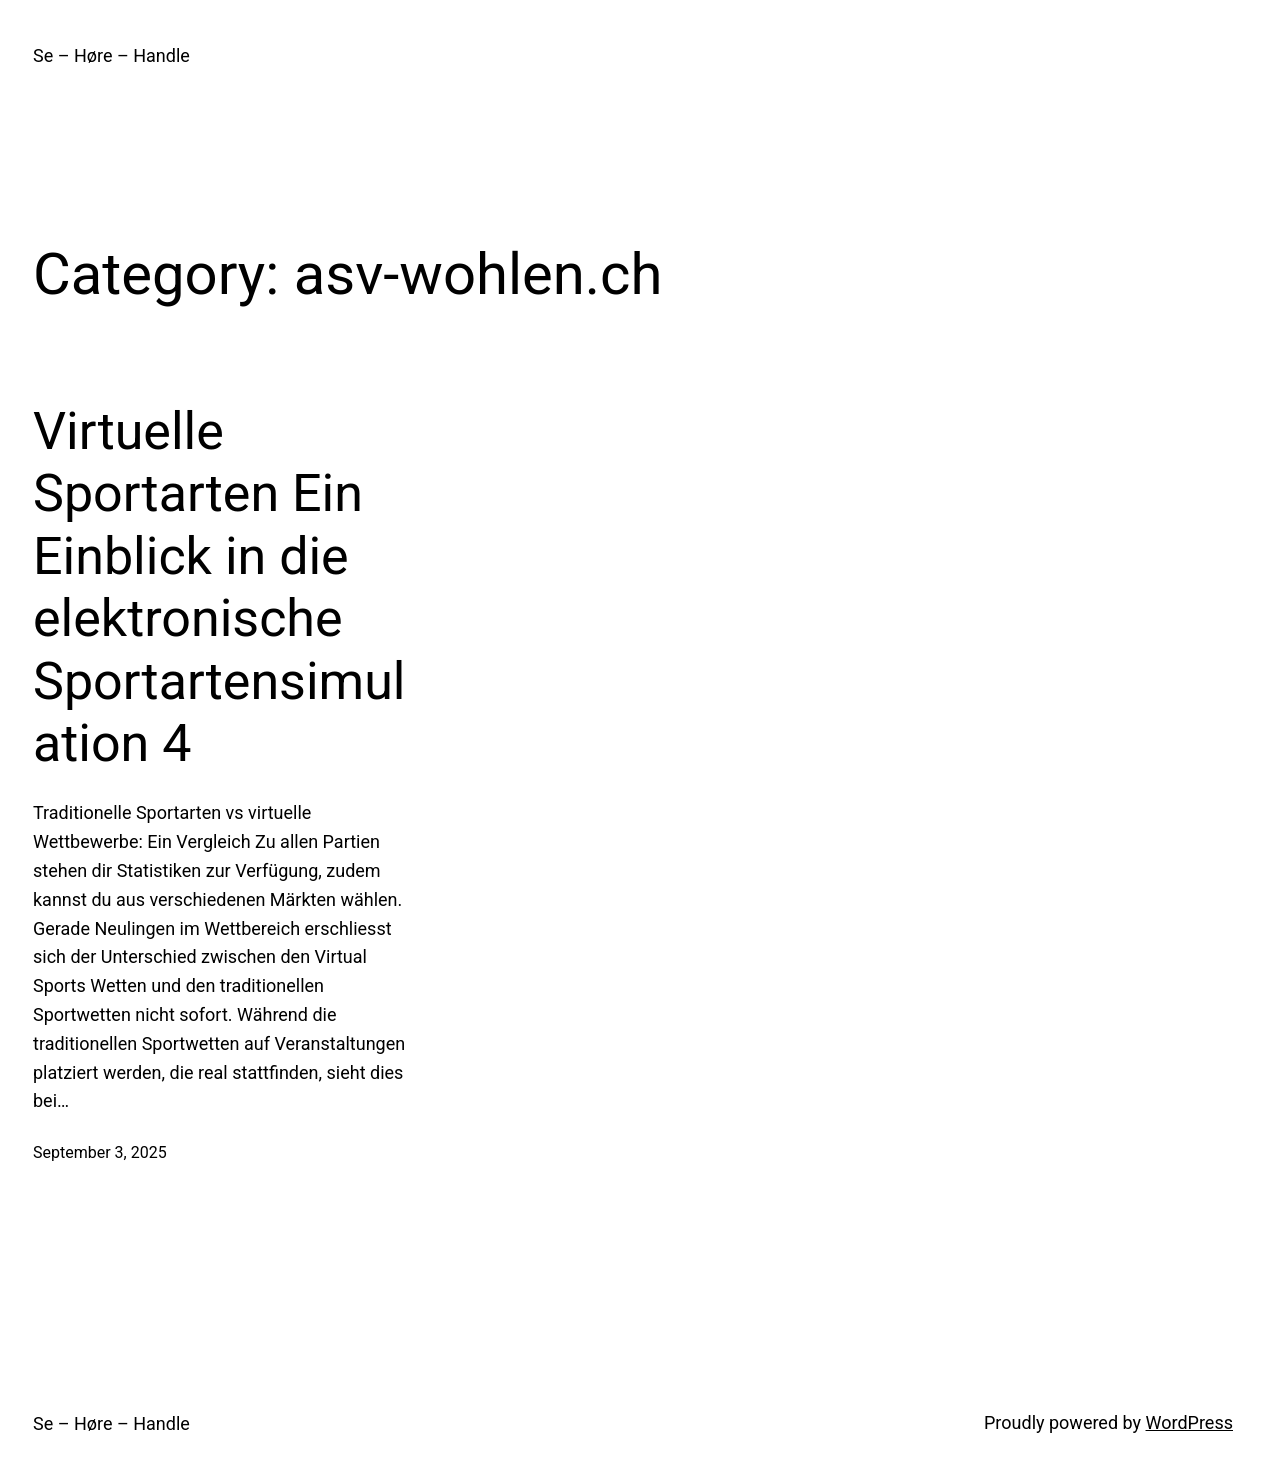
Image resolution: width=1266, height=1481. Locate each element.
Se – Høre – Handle (111, 55)
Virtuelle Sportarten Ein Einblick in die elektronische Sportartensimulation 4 (219, 587)
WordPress (1189, 1422)
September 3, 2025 (100, 1152)
